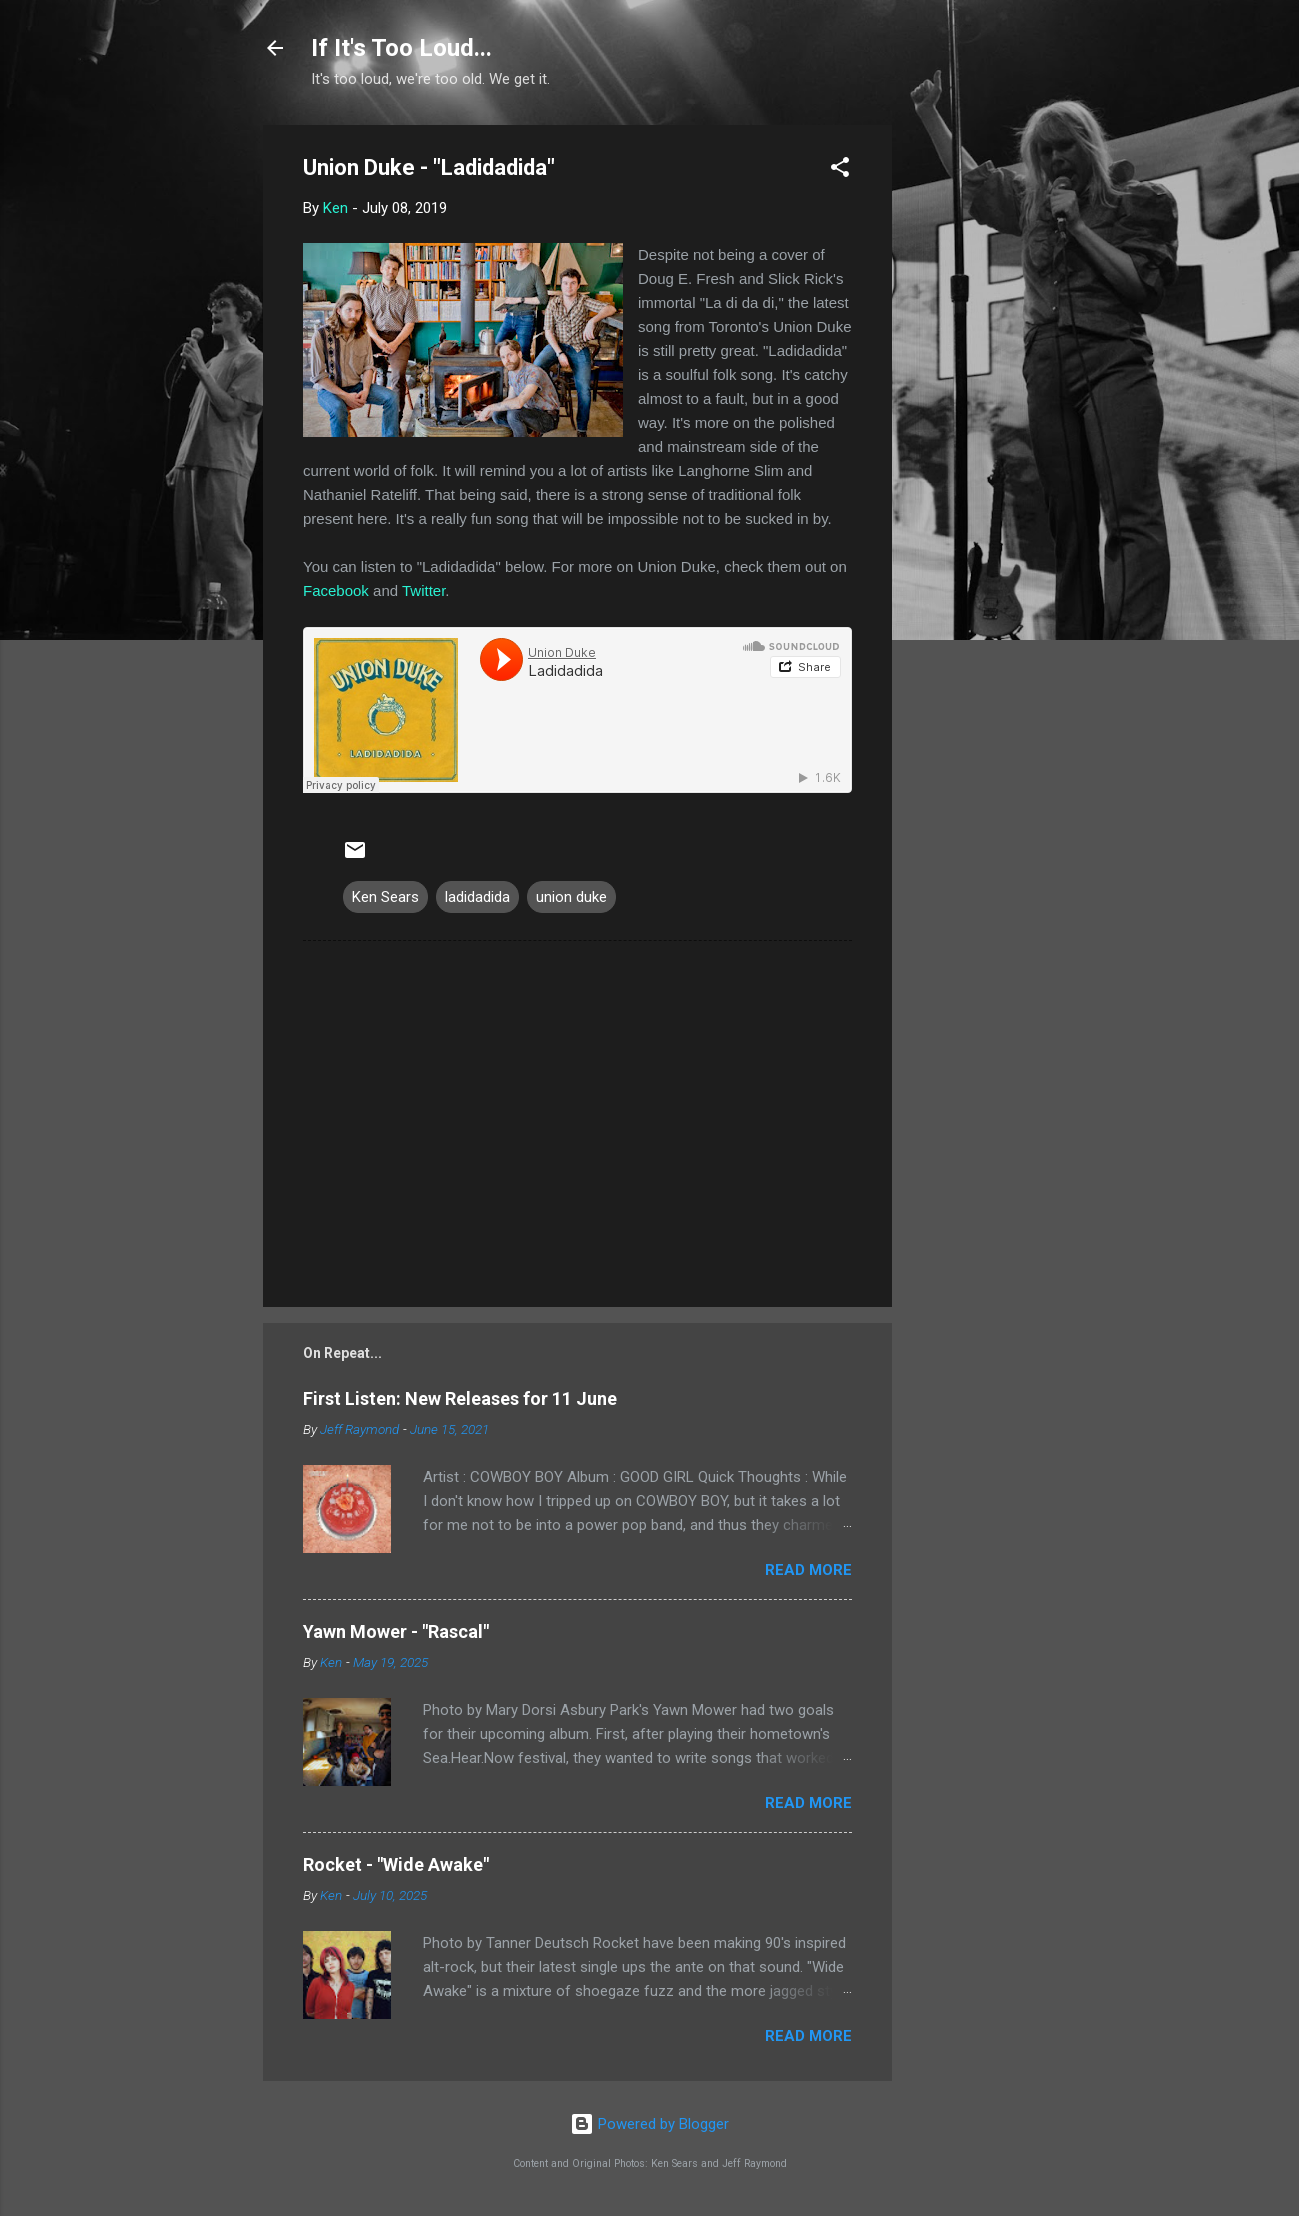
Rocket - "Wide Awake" (396, 1864)
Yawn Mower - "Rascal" (396, 1631)
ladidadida (477, 897)
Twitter (423, 590)
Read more (808, 1570)
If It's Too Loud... (401, 48)
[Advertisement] (972, 425)
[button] (840, 170)
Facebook (336, 590)
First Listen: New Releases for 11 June (460, 1398)
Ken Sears (385, 897)
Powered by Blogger (649, 2124)
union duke (571, 897)
